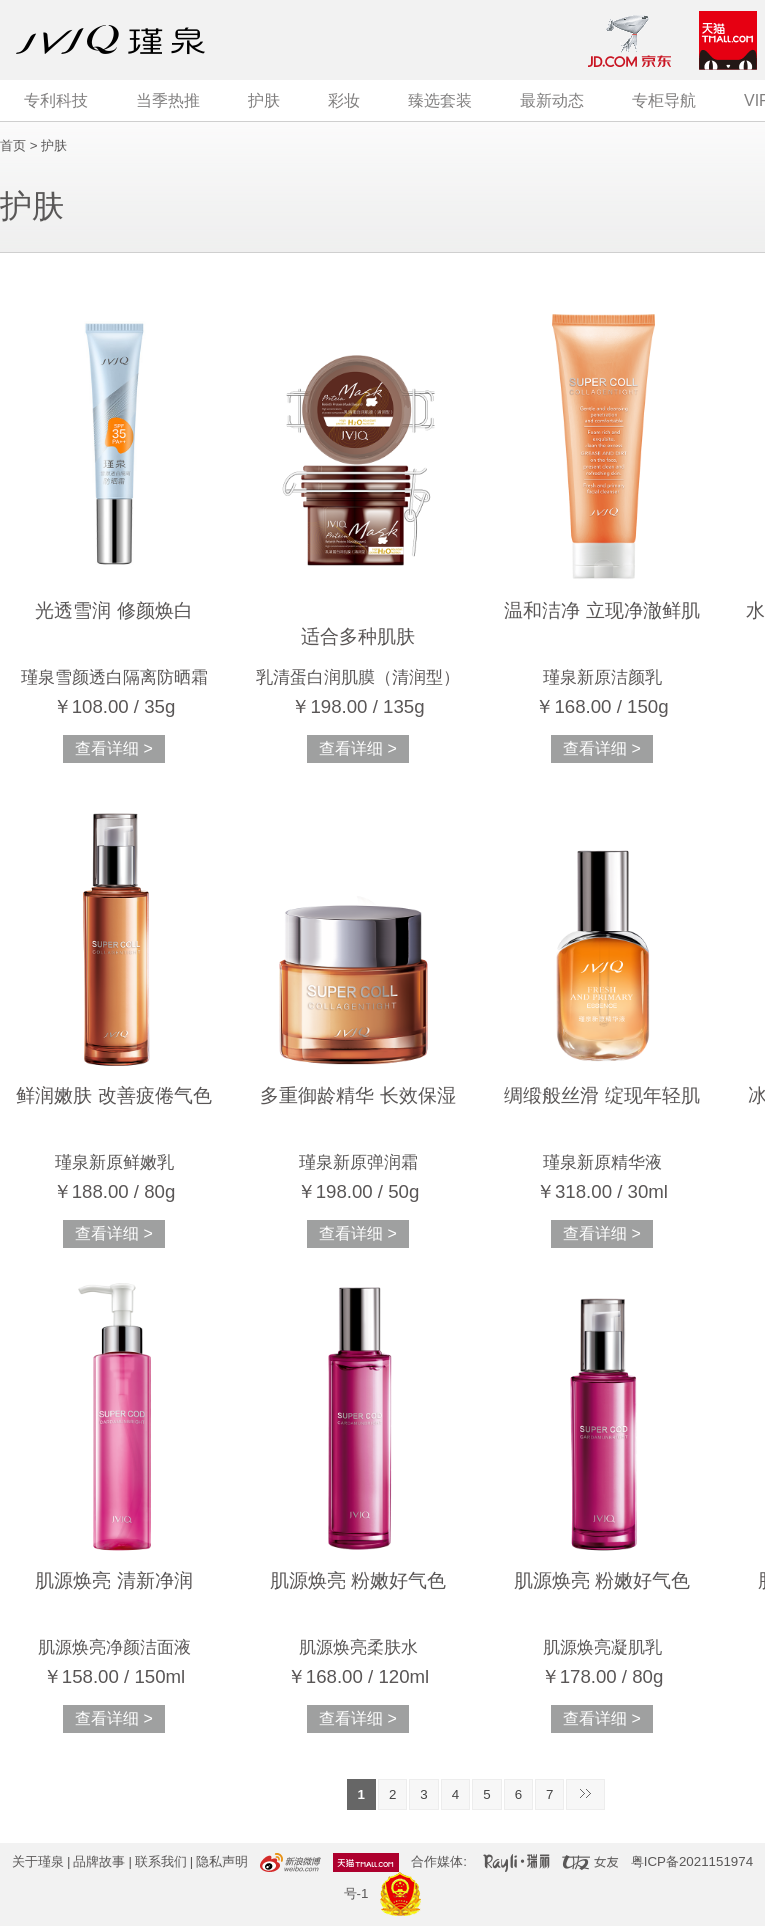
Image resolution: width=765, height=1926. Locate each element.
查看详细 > (114, 748)
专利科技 (56, 100)
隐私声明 (222, 1861)
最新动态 (552, 100)
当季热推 (168, 100)
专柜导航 (664, 100)
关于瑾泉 (38, 1861)
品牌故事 (99, 1861)
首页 (13, 145)
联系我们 (161, 1861)
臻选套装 (440, 100)
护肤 (264, 100)
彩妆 (344, 100)
